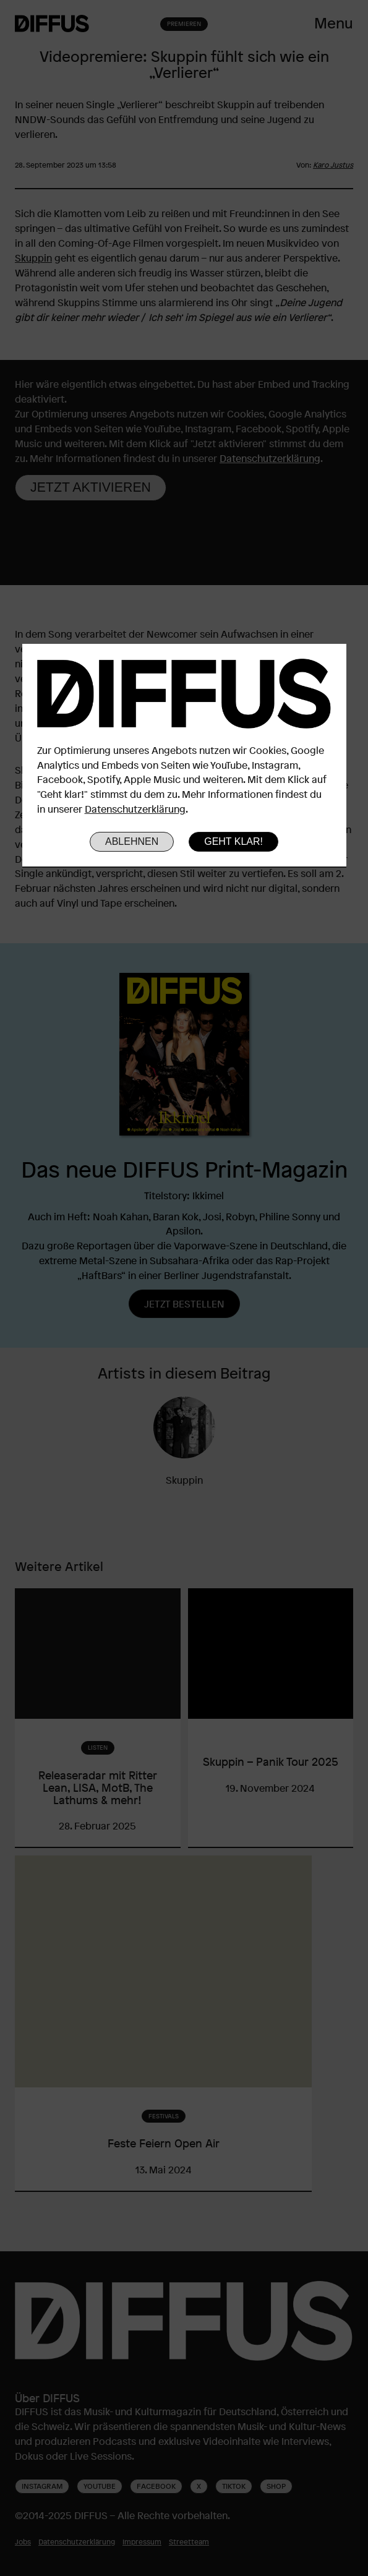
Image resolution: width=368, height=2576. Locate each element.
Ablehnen (131, 841)
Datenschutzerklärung (135, 809)
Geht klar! (233, 841)
